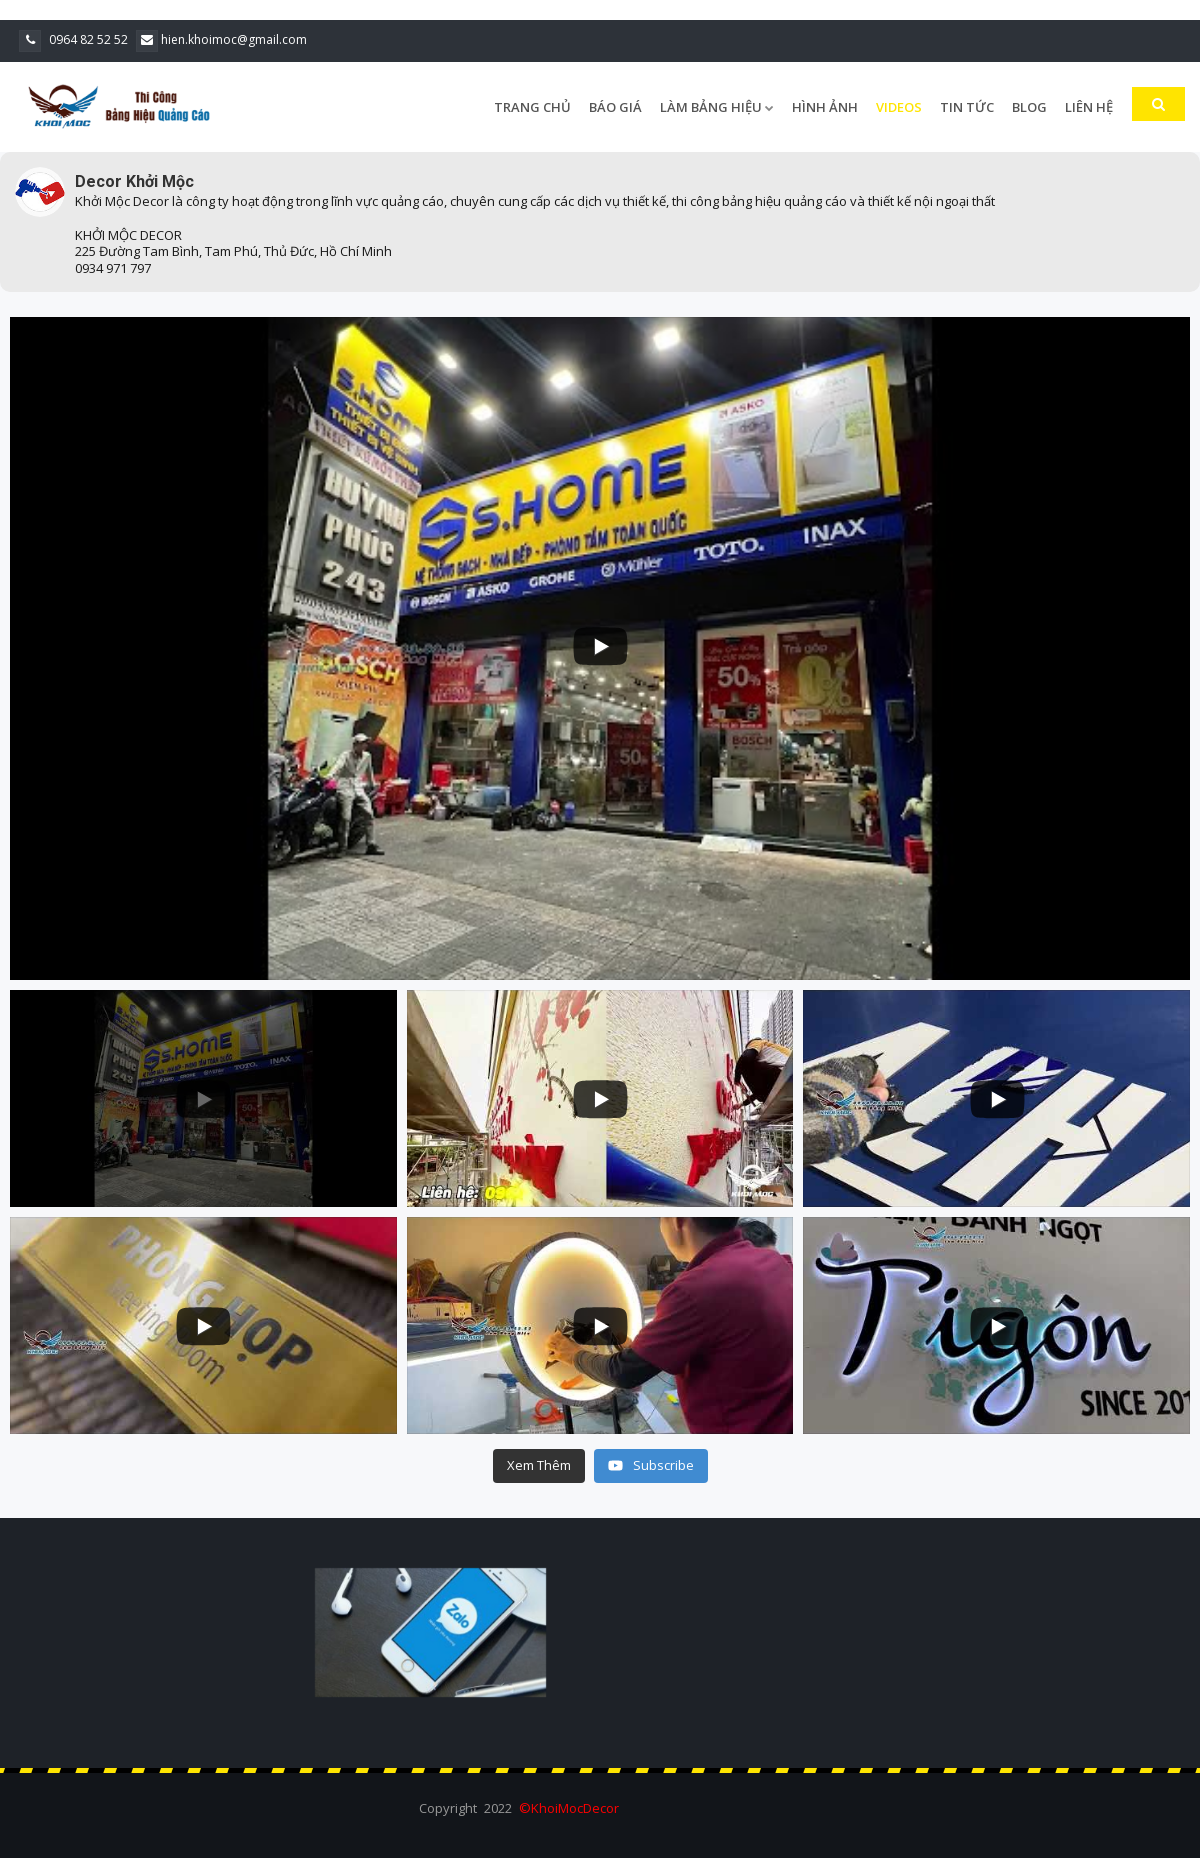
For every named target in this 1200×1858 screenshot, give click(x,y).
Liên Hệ (1089, 107)
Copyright (448, 1808)
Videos (899, 107)
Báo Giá (615, 107)
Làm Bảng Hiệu (717, 107)
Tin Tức (967, 107)
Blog (1029, 107)
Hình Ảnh (825, 107)
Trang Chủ (532, 107)
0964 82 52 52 (73, 39)
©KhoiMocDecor (569, 1808)
